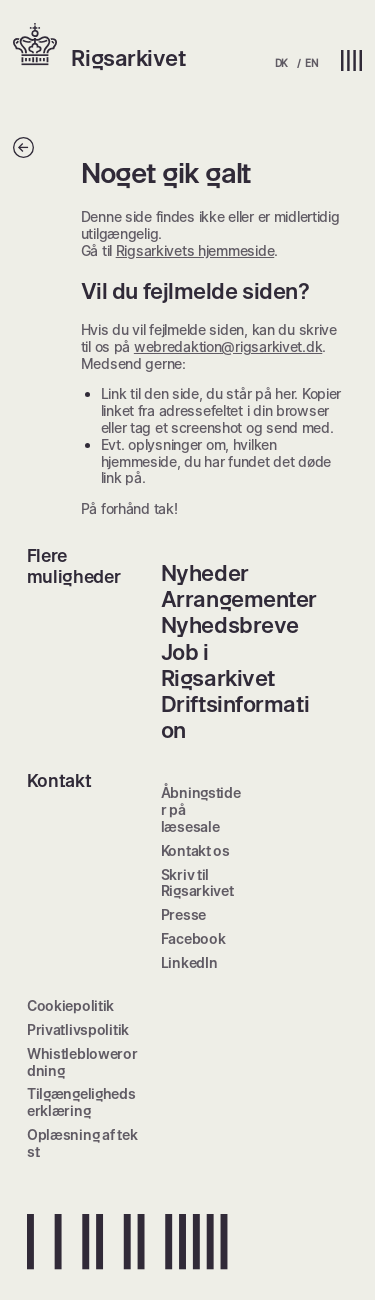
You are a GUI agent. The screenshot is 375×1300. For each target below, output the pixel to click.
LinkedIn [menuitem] (189, 962)
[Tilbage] (23, 152)
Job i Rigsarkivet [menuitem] (218, 665)
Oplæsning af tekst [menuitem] (82, 1143)
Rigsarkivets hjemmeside (195, 250)
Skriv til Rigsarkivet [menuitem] (197, 883)
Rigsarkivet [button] (128, 58)
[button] (42, 46)
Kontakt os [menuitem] (195, 850)
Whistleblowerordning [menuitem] (82, 1062)
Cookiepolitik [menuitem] (70, 1005)
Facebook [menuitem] (193, 938)
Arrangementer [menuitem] (239, 599)
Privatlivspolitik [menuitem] (78, 1029)
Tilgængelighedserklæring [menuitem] (81, 1102)
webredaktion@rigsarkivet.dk (228, 346)
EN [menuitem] (311, 63)
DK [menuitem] (281, 63)
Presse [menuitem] (183, 914)
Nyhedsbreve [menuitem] (230, 625)
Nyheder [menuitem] (205, 573)
